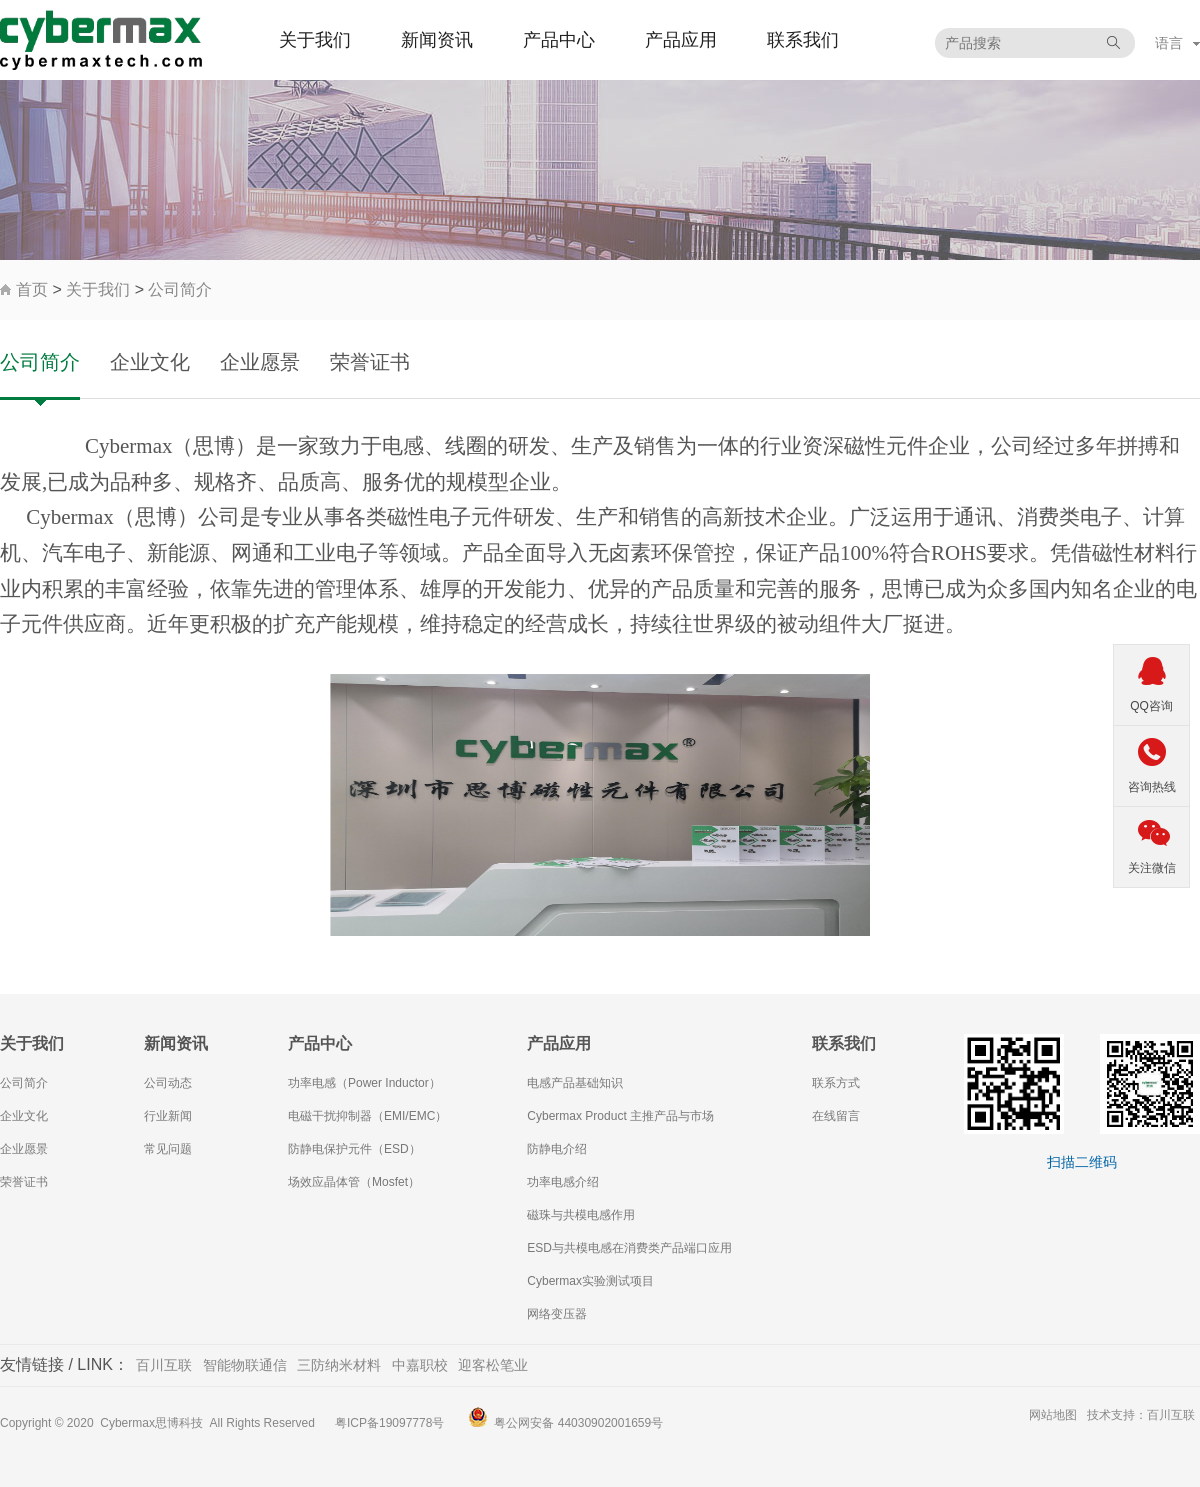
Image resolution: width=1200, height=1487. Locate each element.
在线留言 (836, 1116)
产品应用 (681, 40)
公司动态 (168, 1083)
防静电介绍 (557, 1149)
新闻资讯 (437, 40)
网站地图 (1053, 1415)
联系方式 (836, 1083)
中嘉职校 (420, 1365)
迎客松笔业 (493, 1365)
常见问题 (168, 1149)
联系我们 (803, 40)
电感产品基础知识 (575, 1083)
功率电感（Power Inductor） (364, 1083)
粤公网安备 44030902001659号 (578, 1423)
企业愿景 (260, 362)
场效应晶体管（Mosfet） (354, 1182)
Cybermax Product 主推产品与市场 (620, 1116)
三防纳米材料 (339, 1365)
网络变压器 (557, 1314)
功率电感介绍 (563, 1182)
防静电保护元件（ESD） (354, 1149)
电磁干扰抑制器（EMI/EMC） (367, 1116)
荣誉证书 (370, 362)
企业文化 (150, 362)
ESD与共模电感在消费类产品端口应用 (629, 1248)
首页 (32, 289)
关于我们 (315, 40)
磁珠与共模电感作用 (581, 1215)
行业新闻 (168, 1116)
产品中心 (559, 40)
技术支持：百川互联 (1141, 1415)
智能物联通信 (245, 1365)
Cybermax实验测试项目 (590, 1281)
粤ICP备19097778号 (389, 1423)
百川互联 (164, 1365)
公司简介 (180, 289)
